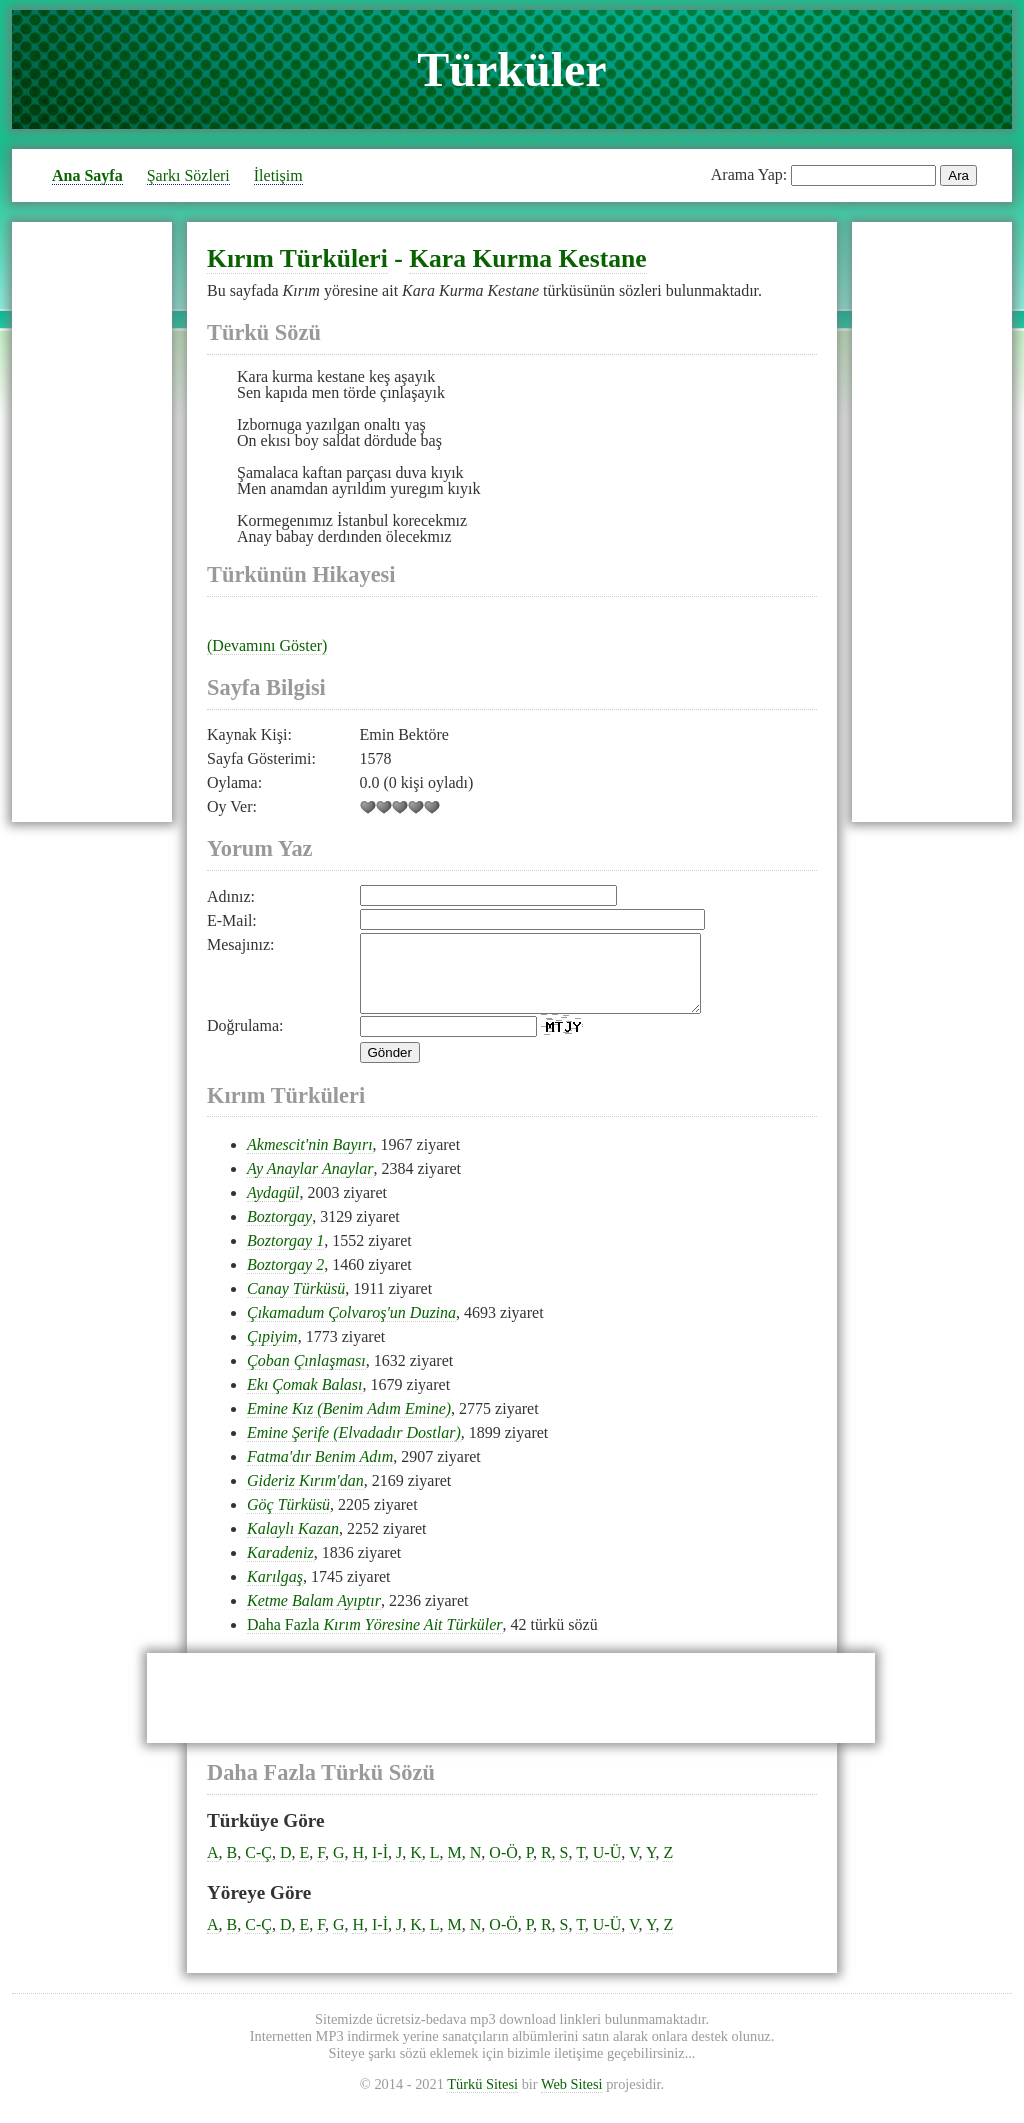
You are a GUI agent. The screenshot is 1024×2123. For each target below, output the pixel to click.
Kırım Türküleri (297, 258)
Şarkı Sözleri (188, 175)
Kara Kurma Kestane (527, 258)
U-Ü (607, 1867)
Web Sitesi (572, 2099)
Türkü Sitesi (482, 2099)
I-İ (380, 1867)
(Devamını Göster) (267, 645)
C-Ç (258, 1867)
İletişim (278, 175)
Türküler (511, 69)
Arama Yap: (749, 174)
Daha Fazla (375, 1639)
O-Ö (503, 1867)
